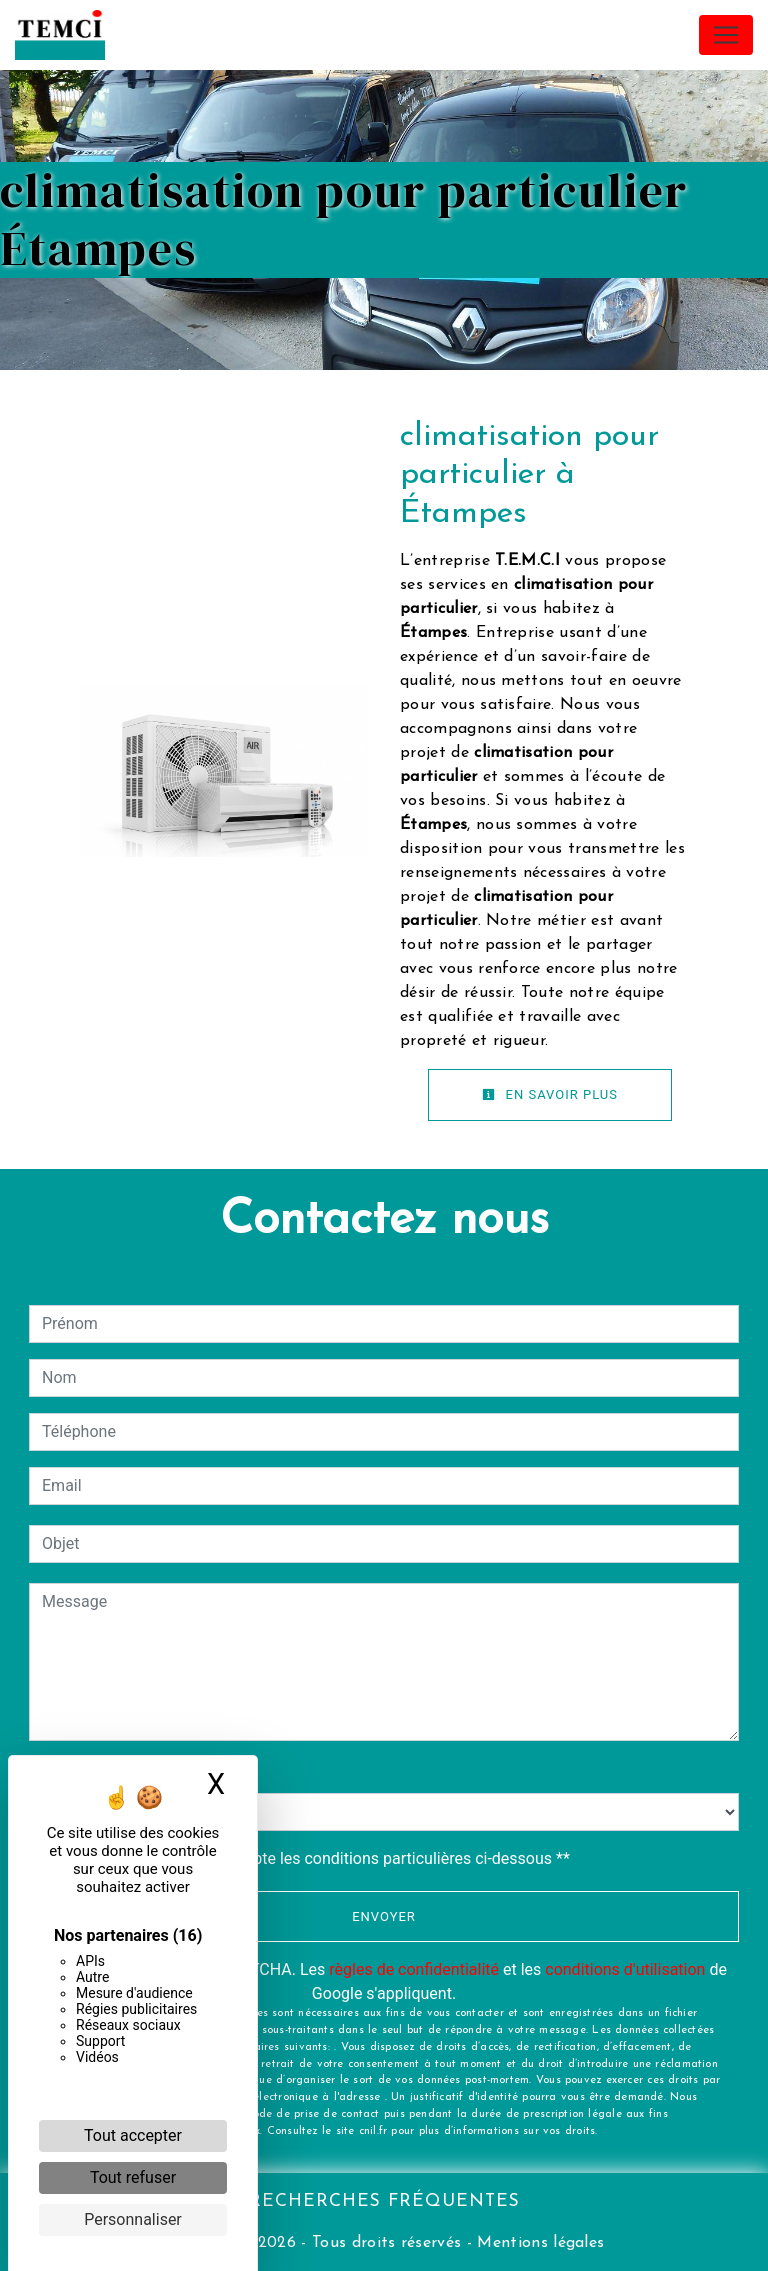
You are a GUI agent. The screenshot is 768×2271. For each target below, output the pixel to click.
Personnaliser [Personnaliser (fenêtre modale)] (133, 2219)
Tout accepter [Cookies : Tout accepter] (133, 2135)
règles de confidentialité (414, 1969)
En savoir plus (550, 1094)
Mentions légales (538, 2243)
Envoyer (384, 1916)
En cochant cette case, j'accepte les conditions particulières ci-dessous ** (309, 1858)
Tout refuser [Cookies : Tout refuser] (133, 2177)
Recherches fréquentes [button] (384, 2201)
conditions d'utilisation (625, 1969)
